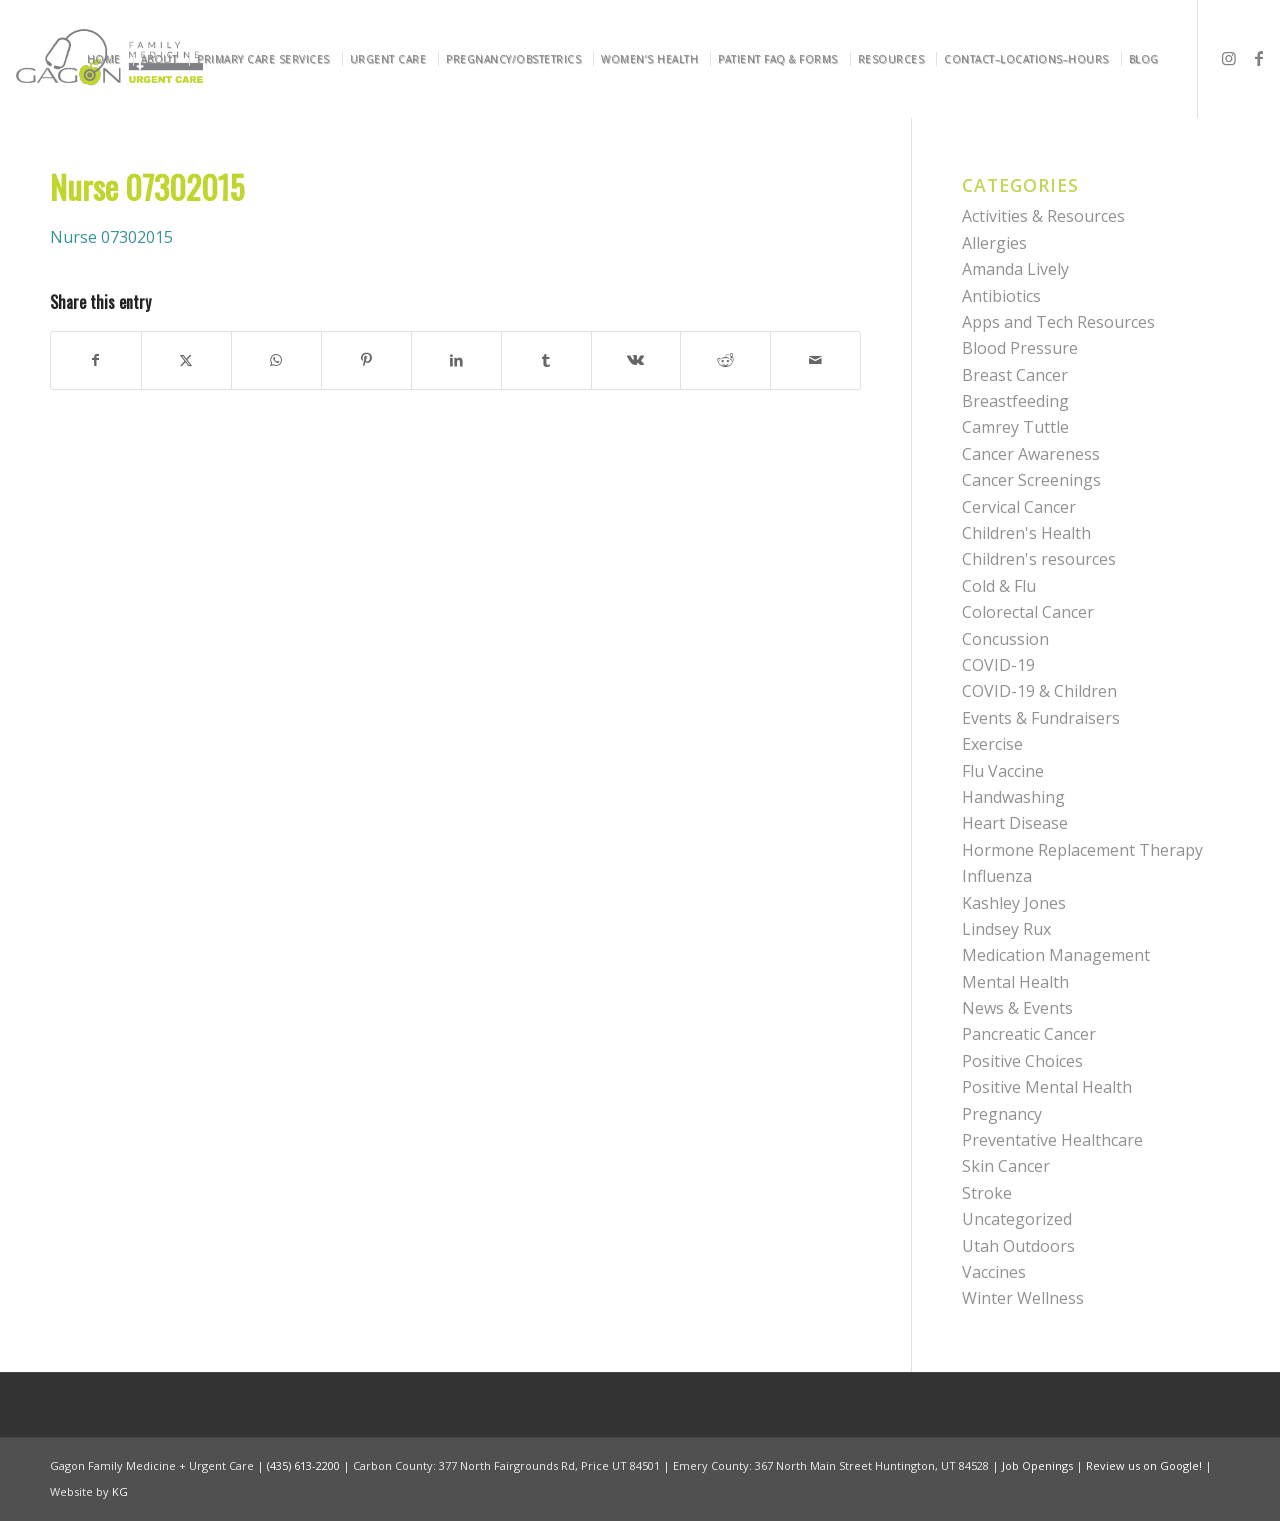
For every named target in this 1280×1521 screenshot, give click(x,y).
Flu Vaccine (1003, 771)
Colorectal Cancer (1028, 612)
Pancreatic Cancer (1029, 1034)
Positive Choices (1022, 1061)
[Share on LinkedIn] (456, 360)
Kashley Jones (1014, 903)
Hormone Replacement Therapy (1082, 850)
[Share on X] (186, 360)
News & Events (1017, 1008)
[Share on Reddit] (725, 360)
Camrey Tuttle (1015, 427)
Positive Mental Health (1047, 1087)
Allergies (994, 243)
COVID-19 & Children (1039, 691)
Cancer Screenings (1031, 480)
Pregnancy (1002, 1114)
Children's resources (1039, 559)
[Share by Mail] (815, 360)
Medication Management (1056, 955)
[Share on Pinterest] (366, 360)
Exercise (992, 744)
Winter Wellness (1023, 1298)
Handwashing (1013, 797)
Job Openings (1037, 1465)
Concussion (1005, 639)
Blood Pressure (1020, 348)
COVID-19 (998, 665)
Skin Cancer (1006, 1166)
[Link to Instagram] (1229, 58)
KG (120, 1491)
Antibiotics (1001, 296)
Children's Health (1026, 533)
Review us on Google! (1144, 1465)
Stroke (987, 1193)
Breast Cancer (1015, 375)
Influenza (997, 876)
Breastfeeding (1015, 401)
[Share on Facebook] (96, 360)
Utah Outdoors (1018, 1246)
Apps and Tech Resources (1058, 322)
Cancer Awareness (1031, 454)
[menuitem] (107, 59)
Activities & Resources (1043, 216)
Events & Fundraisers (1041, 718)
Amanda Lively (1015, 269)
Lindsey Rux (1006, 929)
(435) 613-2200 (303, 1465)
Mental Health (1015, 982)
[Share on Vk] (636, 360)
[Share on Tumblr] (546, 360)
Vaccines (994, 1272)
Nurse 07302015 (111, 237)
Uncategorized (1017, 1219)
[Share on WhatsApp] (276, 360)
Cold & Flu (999, 586)
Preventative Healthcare (1052, 1140)
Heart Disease (1015, 823)
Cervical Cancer (1019, 507)
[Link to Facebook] (1259, 58)
